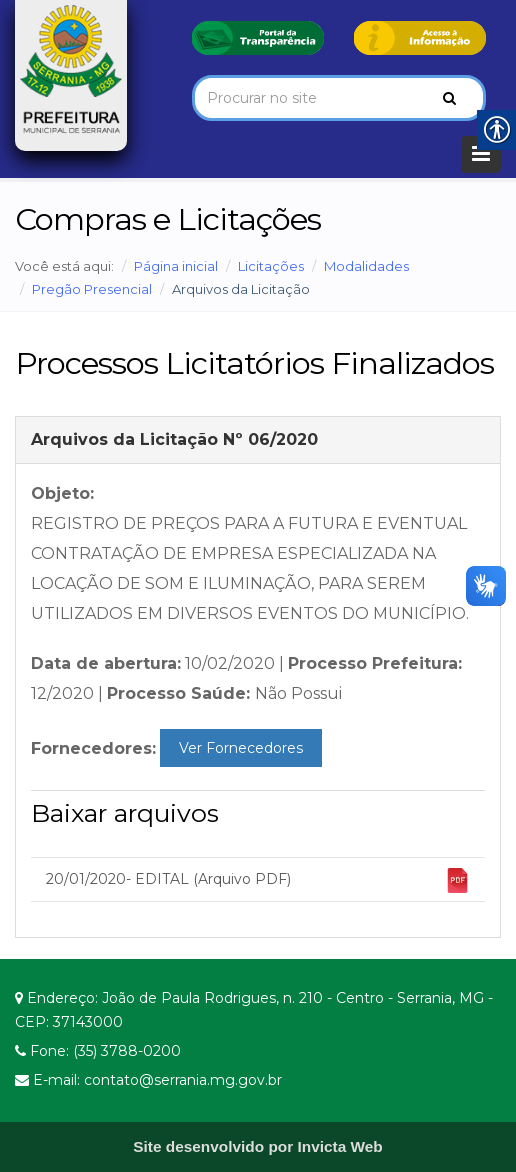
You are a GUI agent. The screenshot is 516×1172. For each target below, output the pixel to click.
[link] (258, 37)
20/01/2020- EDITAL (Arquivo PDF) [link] (258, 880)
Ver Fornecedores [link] (241, 748)
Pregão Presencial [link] (92, 289)
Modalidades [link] (366, 266)
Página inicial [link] (176, 266)
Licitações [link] (271, 266)
